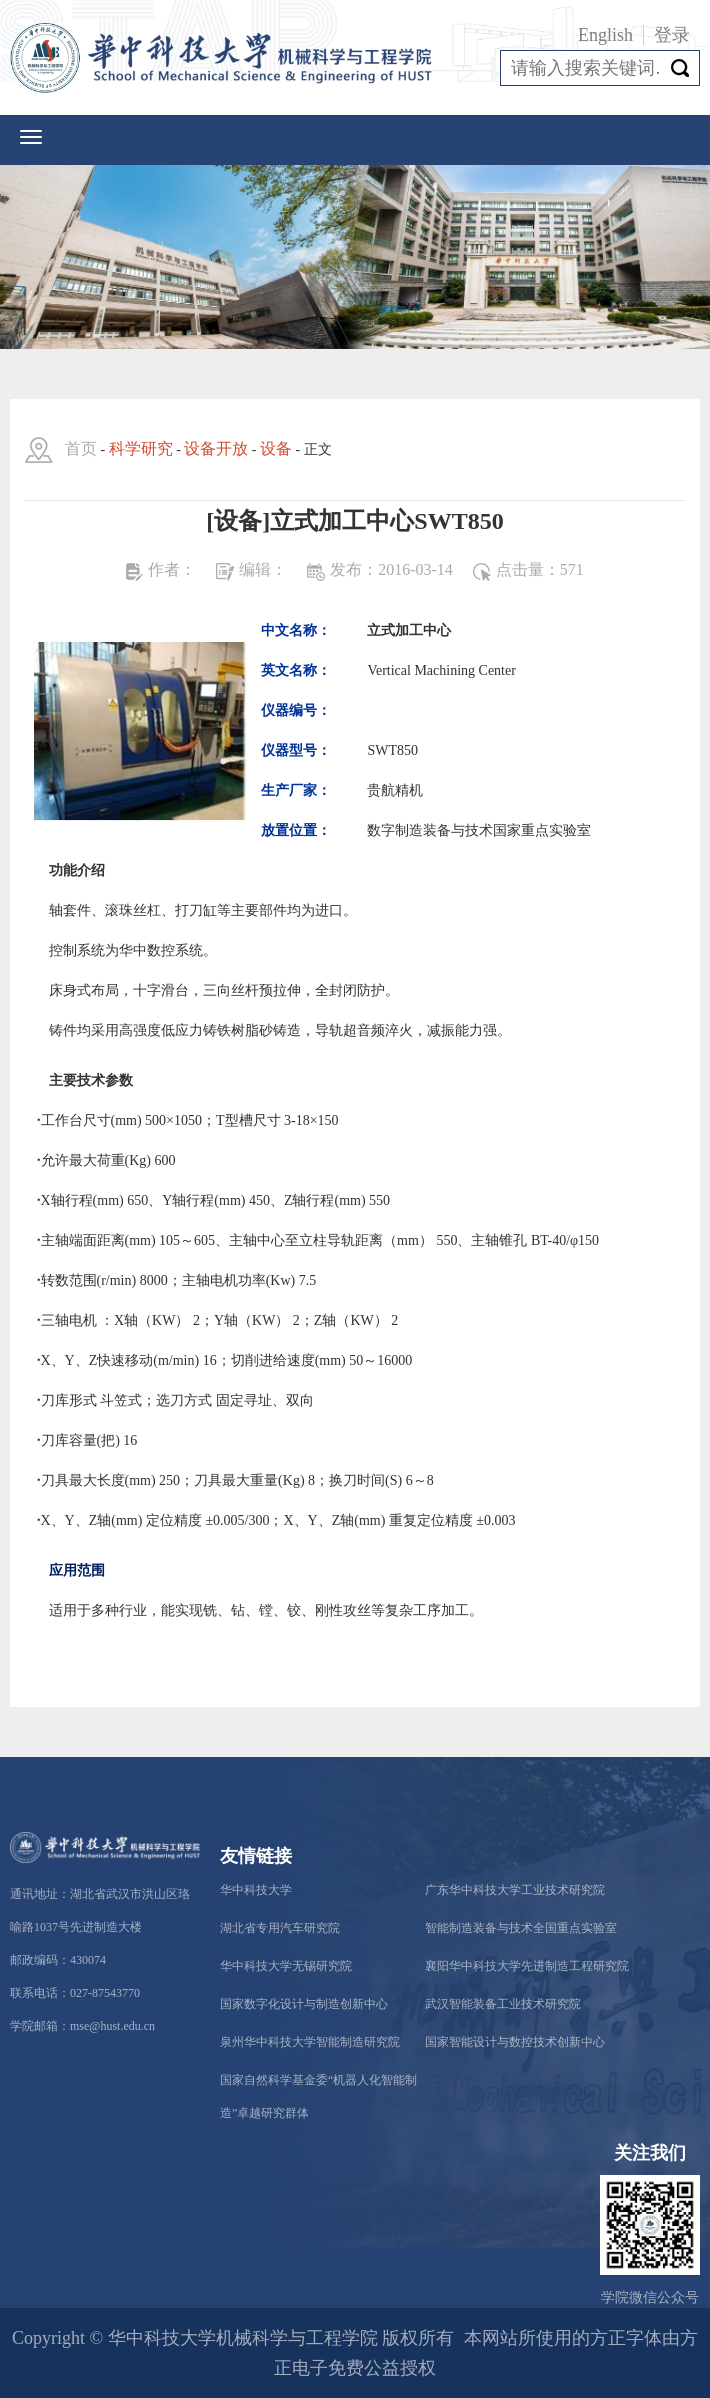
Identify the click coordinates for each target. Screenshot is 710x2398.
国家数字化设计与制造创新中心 (304, 2004)
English (605, 35)
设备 (276, 448)
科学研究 (141, 448)
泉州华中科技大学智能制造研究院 (310, 2042)
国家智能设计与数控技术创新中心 (515, 2042)
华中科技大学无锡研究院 (286, 1966)
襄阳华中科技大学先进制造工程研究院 (527, 1966)
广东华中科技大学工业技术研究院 (515, 1890)
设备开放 (216, 448)
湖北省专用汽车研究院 (280, 1928)
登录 (672, 35)
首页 (81, 448)
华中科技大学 (256, 1890)
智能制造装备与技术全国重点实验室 (521, 1928)
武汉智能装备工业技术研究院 (503, 2004)
